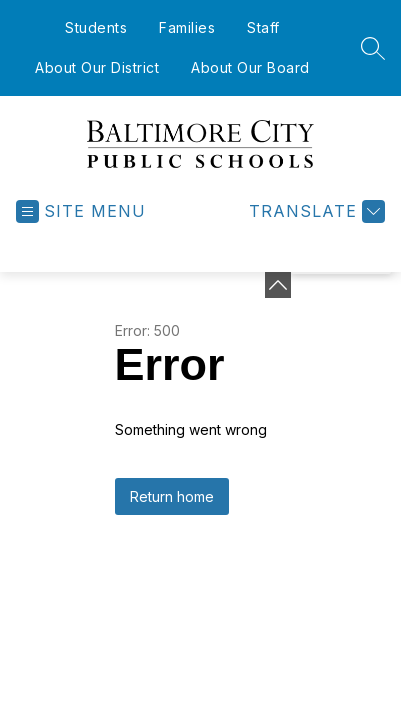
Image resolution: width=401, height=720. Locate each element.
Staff (263, 27)
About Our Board (250, 67)
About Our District (97, 67)
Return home (172, 496)
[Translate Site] (314, 211)
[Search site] (373, 48)
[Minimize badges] (278, 285)
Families (187, 27)
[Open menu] (81, 211)
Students (96, 27)
